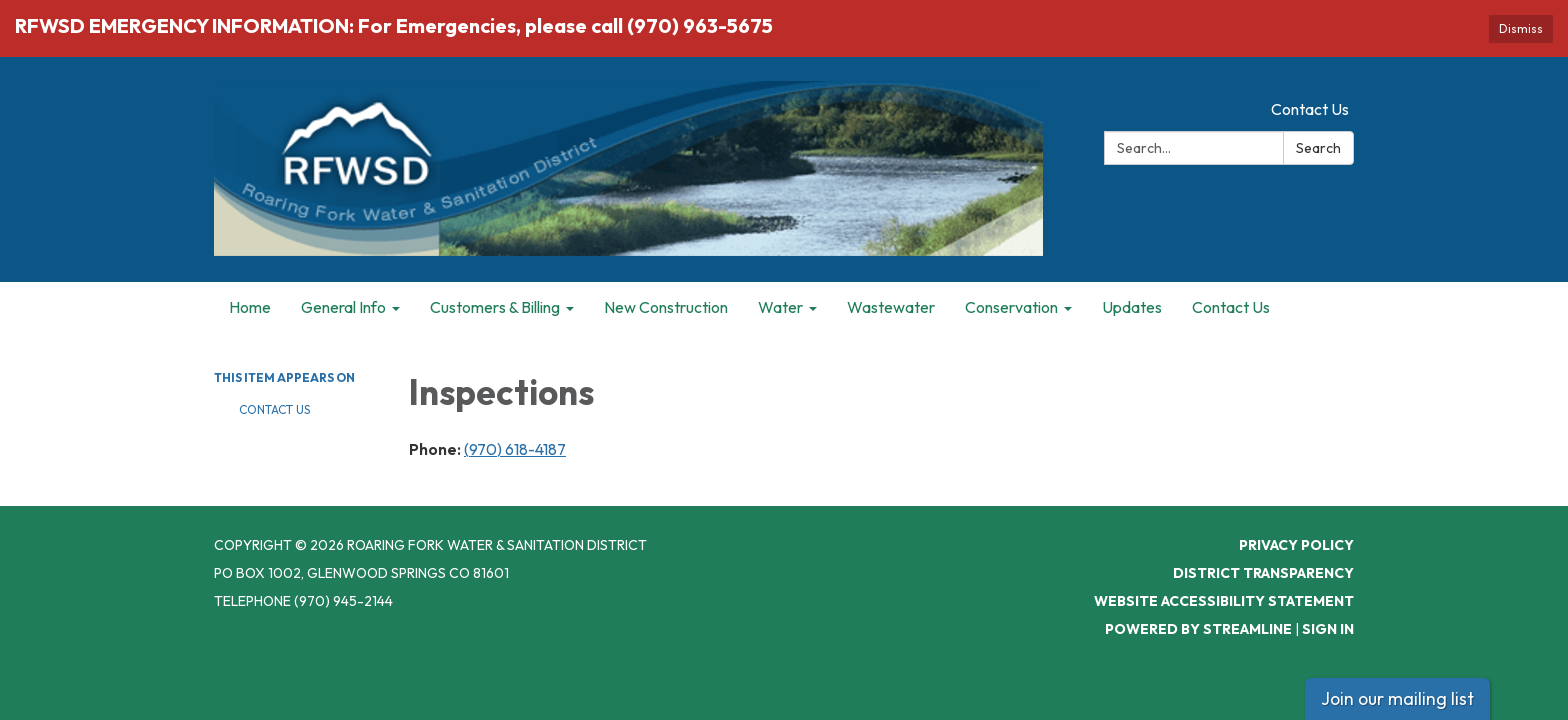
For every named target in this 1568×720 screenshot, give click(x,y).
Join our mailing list (1397, 698)
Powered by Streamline (1198, 629)
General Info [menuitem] (343, 307)
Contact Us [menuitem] (1231, 307)
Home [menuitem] (250, 307)
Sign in (1328, 629)
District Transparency (1263, 573)
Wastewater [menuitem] (891, 307)
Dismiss (1521, 28)
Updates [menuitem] (1132, 307)
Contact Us (1310, 109)
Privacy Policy (1296, 545)
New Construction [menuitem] (666, 307)
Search (1318, 148)
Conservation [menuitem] (1011, 307)
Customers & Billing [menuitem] (495, 307)
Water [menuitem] (780, 307)
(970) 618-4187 (515, 449)
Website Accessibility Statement (1224, 601)
